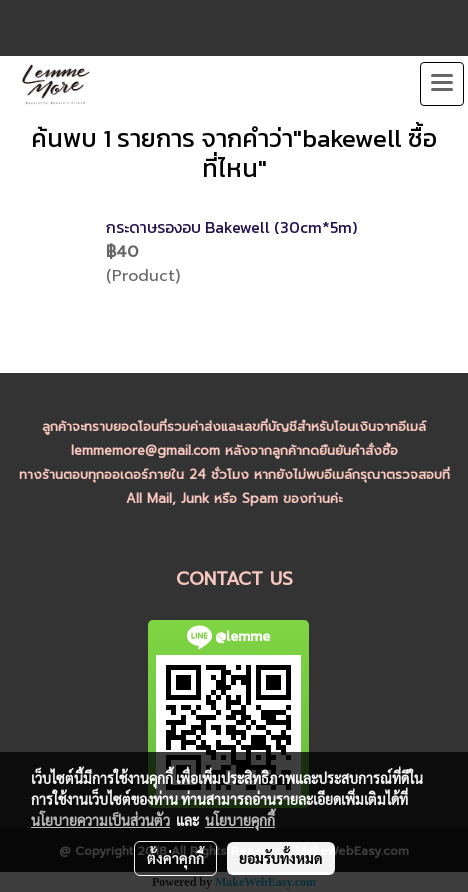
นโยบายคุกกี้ (240, 820)
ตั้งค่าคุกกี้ (175, 858)
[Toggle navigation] (442, 84)
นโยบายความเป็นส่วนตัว (100, 820)
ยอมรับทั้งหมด (281, 858)
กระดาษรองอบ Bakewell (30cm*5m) (231, 227)
